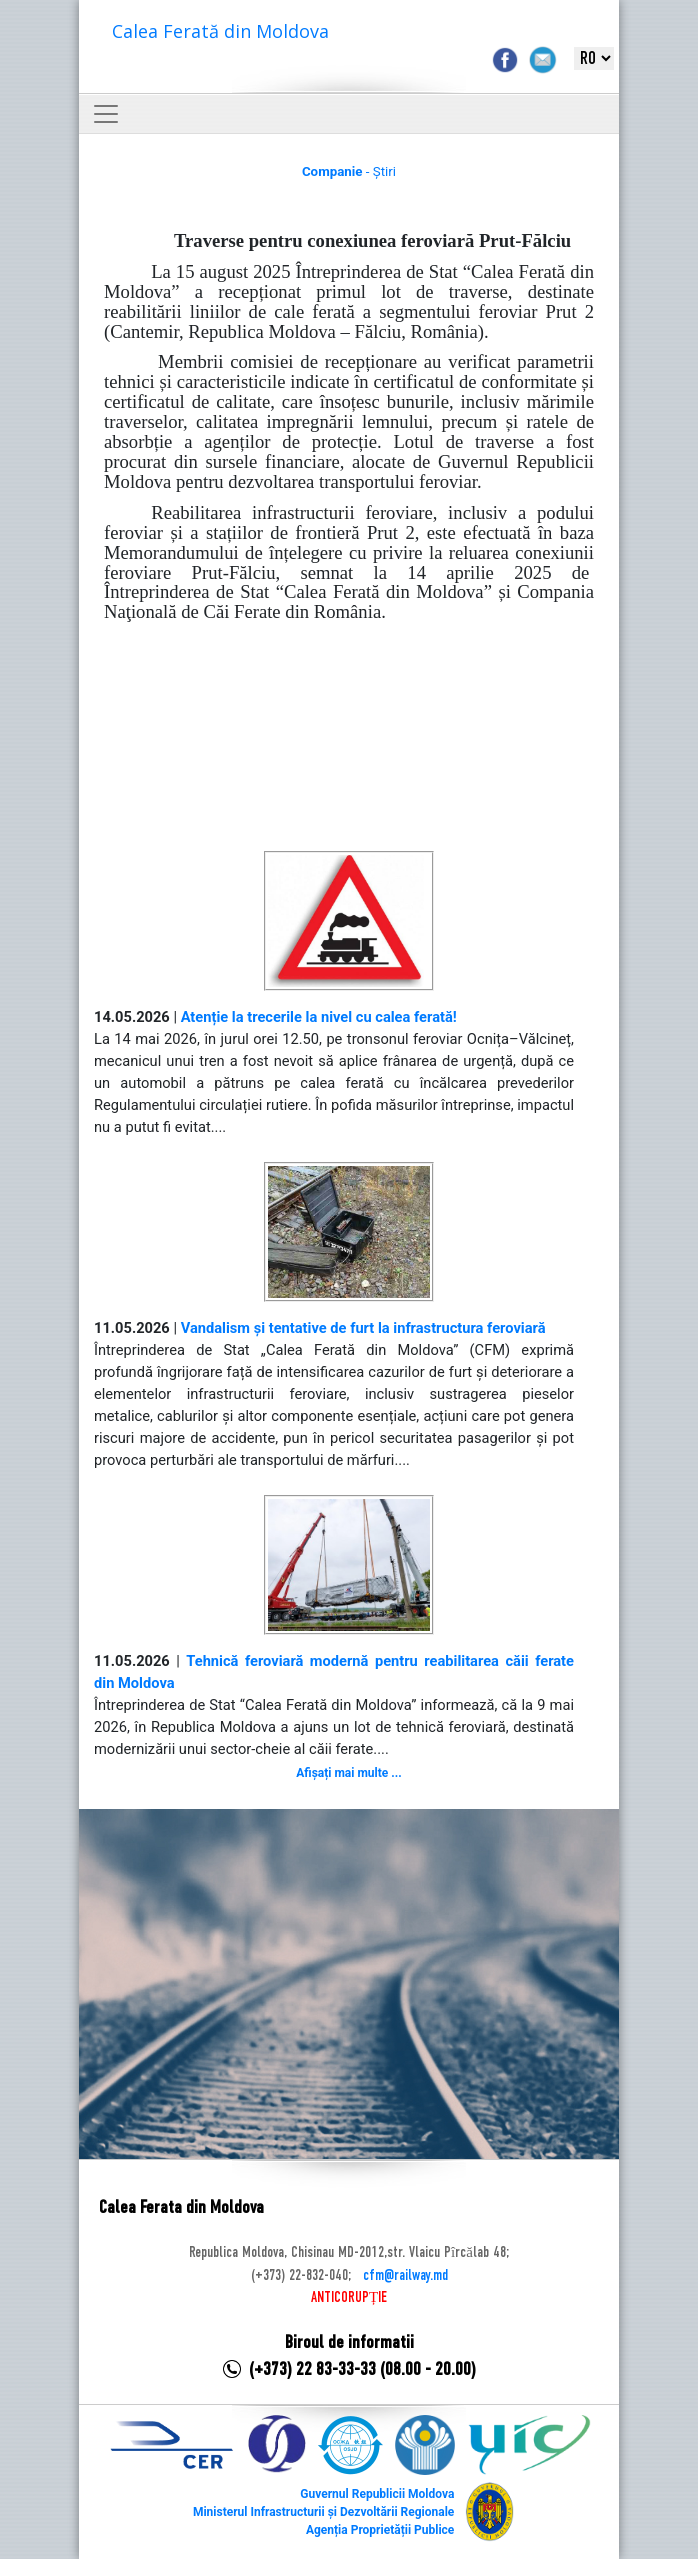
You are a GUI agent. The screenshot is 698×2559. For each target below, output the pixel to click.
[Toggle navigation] (106, 114)
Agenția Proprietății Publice (380, 2530)
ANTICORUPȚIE (349, 2298)
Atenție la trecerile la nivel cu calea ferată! (319, 1017)
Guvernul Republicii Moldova (377, 2494)
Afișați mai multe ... (348, 1773)
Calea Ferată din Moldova (220, 31)
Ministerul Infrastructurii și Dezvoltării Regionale (323, 2512)
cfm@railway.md (405, 2276)
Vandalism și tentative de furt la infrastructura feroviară (363, 1328)
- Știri (349, 171)
